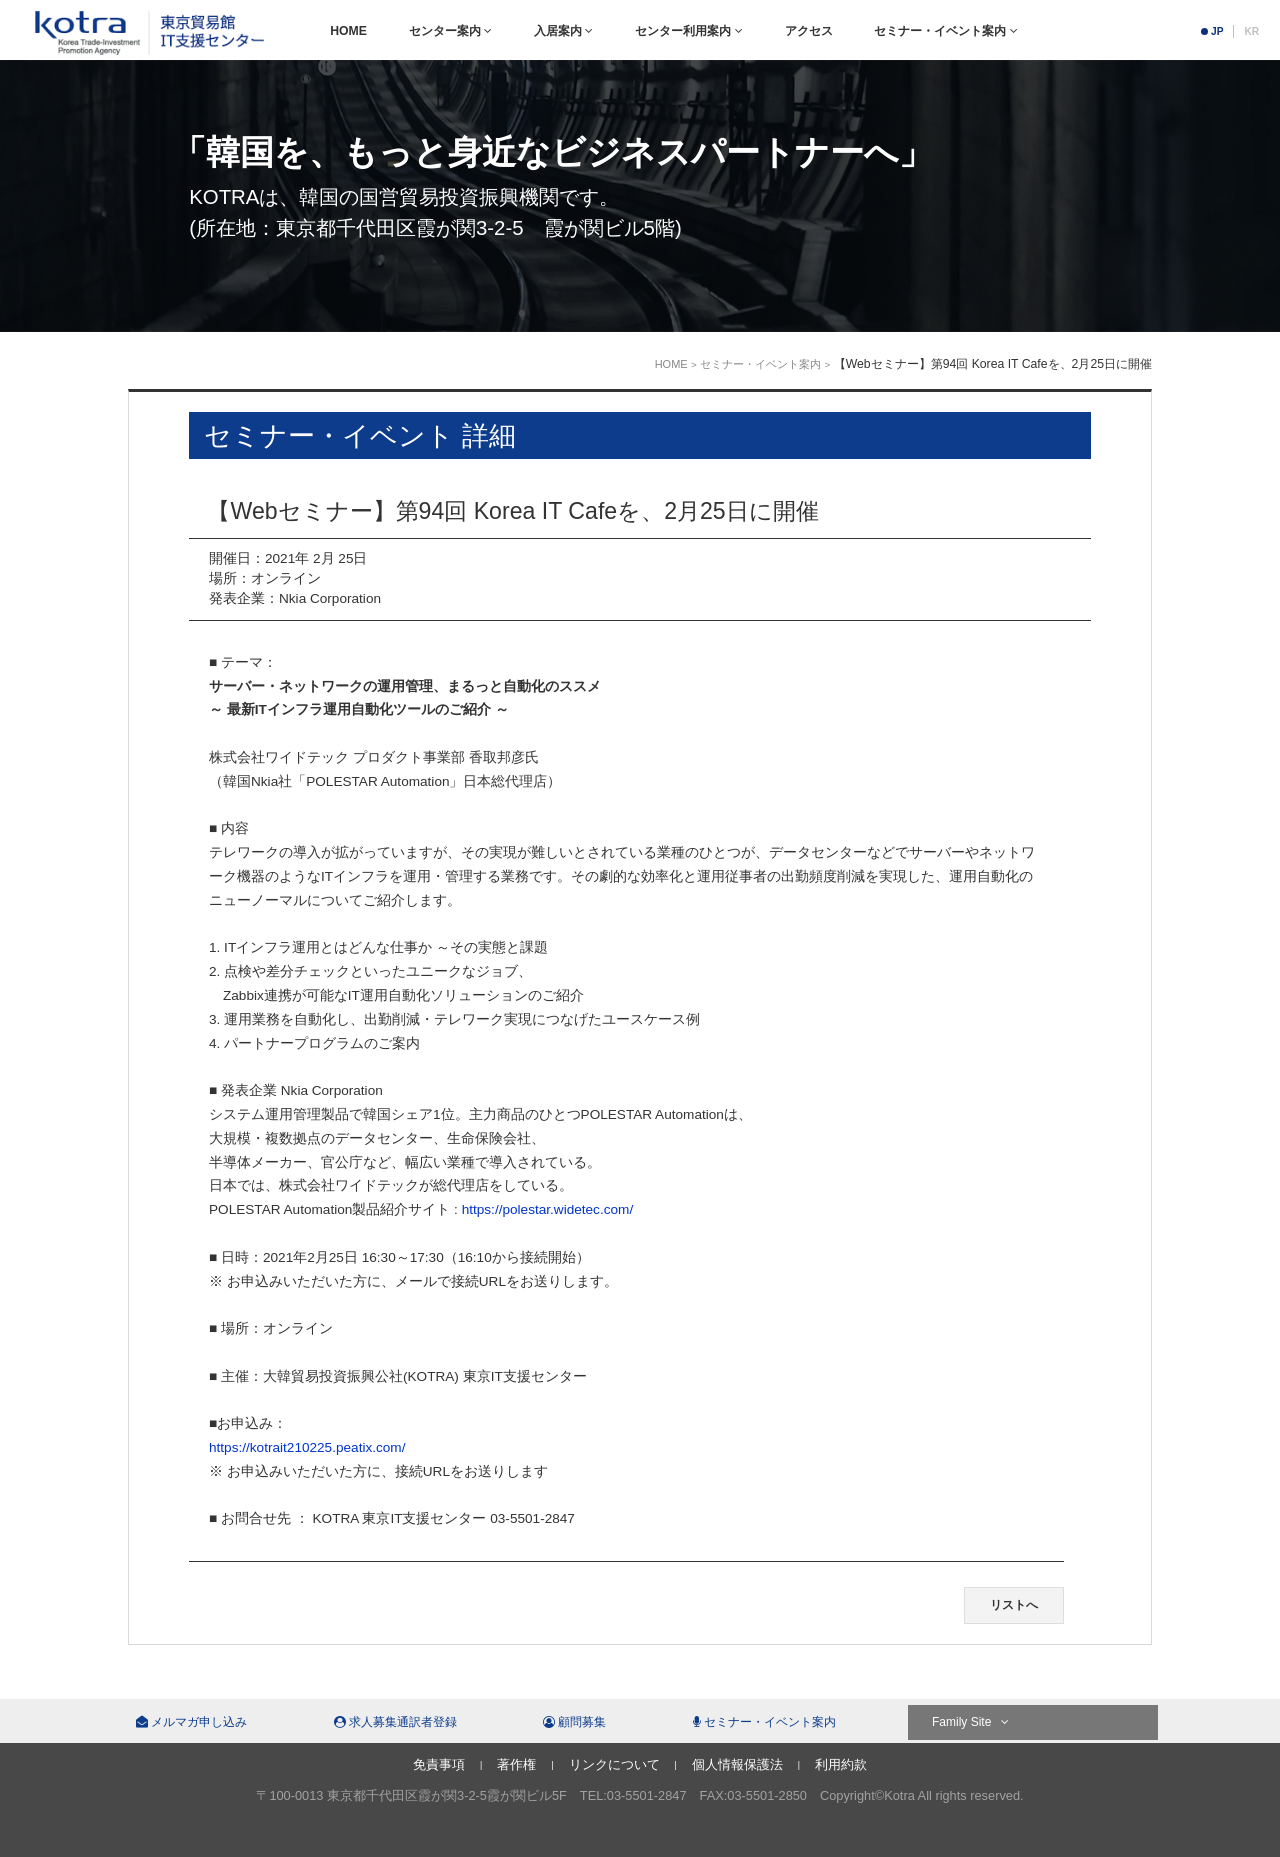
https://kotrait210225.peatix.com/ (307, 1447)
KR (1251, 31)
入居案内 (563, 31)
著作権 (516, 1764)
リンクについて (614, 1764)
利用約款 (841, 1764)
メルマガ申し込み (191, 1722)
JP (1217, 31)
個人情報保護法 (737, 1764)
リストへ (1014, 1605)
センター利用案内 (688, 31)
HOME (348, 31)
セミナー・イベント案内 (945, 31)
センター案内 (450, 31)
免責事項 (439, 1764)
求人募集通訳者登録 (395, 1722)
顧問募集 (574, 1722)
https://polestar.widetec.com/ (548, 1209)
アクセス (809, 31)
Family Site (970, 1722)
